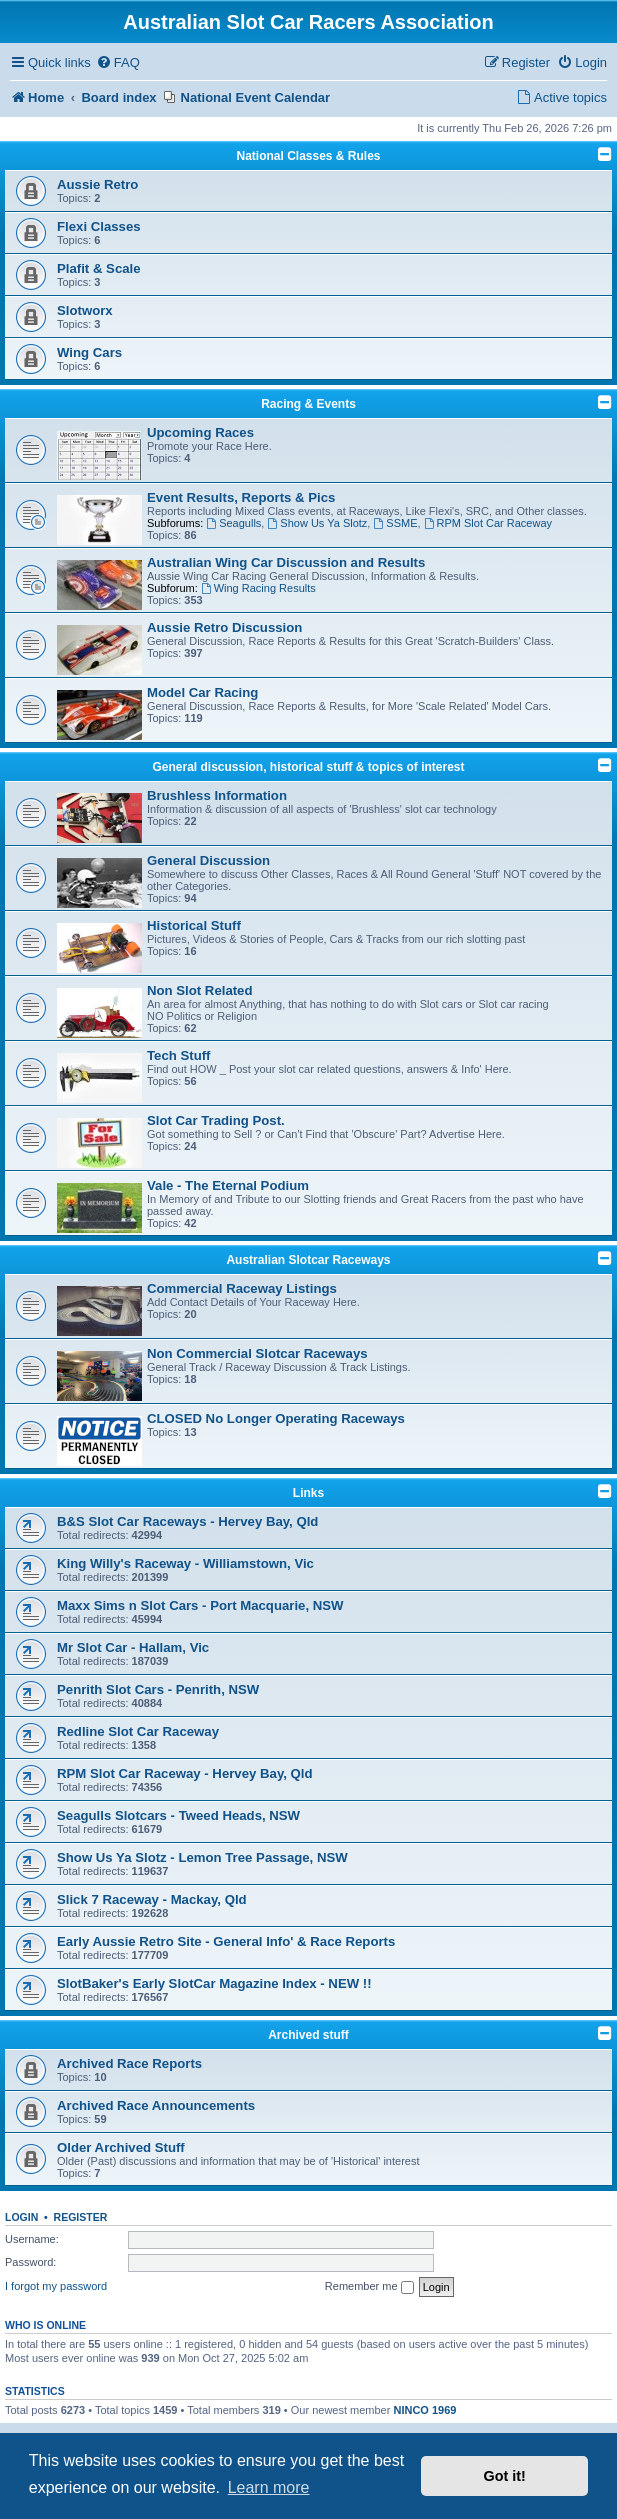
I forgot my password (56, 2286)
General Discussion (208, 860)
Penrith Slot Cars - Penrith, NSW (158, 1689)
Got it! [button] (505, 2476)
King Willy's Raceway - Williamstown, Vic (185, 1563)
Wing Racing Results (258, 588)
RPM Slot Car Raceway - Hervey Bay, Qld (185, 1773)
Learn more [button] (269, 2487)
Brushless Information (217, 795)
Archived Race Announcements (156, 2105)
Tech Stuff (179, 1055)
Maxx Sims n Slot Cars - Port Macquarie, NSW (200, 1605)
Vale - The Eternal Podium (228, 1185)
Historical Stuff (194, 925)
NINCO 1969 (424, 2410)
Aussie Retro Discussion (224, 627)
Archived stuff (308, 2035)
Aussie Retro (97, 184)
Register (81, 2217)
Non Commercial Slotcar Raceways (257, 1353)
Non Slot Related (200, 990)
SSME (395, 523)
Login (21, 2217)
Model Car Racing (202, 692)
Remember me (369, 2287)
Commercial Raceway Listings (242, 1288)
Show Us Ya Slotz (317, 523)
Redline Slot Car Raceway (138, 1731)
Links (308, 1493)
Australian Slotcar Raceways (308, 1260)
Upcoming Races (200, 432)
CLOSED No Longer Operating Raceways (276, 1418)
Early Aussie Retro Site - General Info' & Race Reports (226, 1941)
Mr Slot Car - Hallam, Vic (133, 1647)
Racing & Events (308, 404)
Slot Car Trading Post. (216, 1120)
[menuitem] (118, 63)
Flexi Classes (99, 226)
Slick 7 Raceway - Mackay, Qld (152, 1899)
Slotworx (85, 310)
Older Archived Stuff (121, 2147)
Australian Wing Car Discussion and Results (286, 562)
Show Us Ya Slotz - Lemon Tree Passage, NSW (202, 1857)
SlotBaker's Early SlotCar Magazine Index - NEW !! (214, 1983)
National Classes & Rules (308, 156)
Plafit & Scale (99, 268)
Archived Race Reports (129, 2063)
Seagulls (233, 523)
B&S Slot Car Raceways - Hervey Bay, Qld (187, 1521)
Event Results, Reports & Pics (241, 497)
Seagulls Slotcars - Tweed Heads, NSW (178, 1815)
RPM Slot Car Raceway (488, 523)
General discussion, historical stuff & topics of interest (308, 767)
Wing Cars (89, 352)
